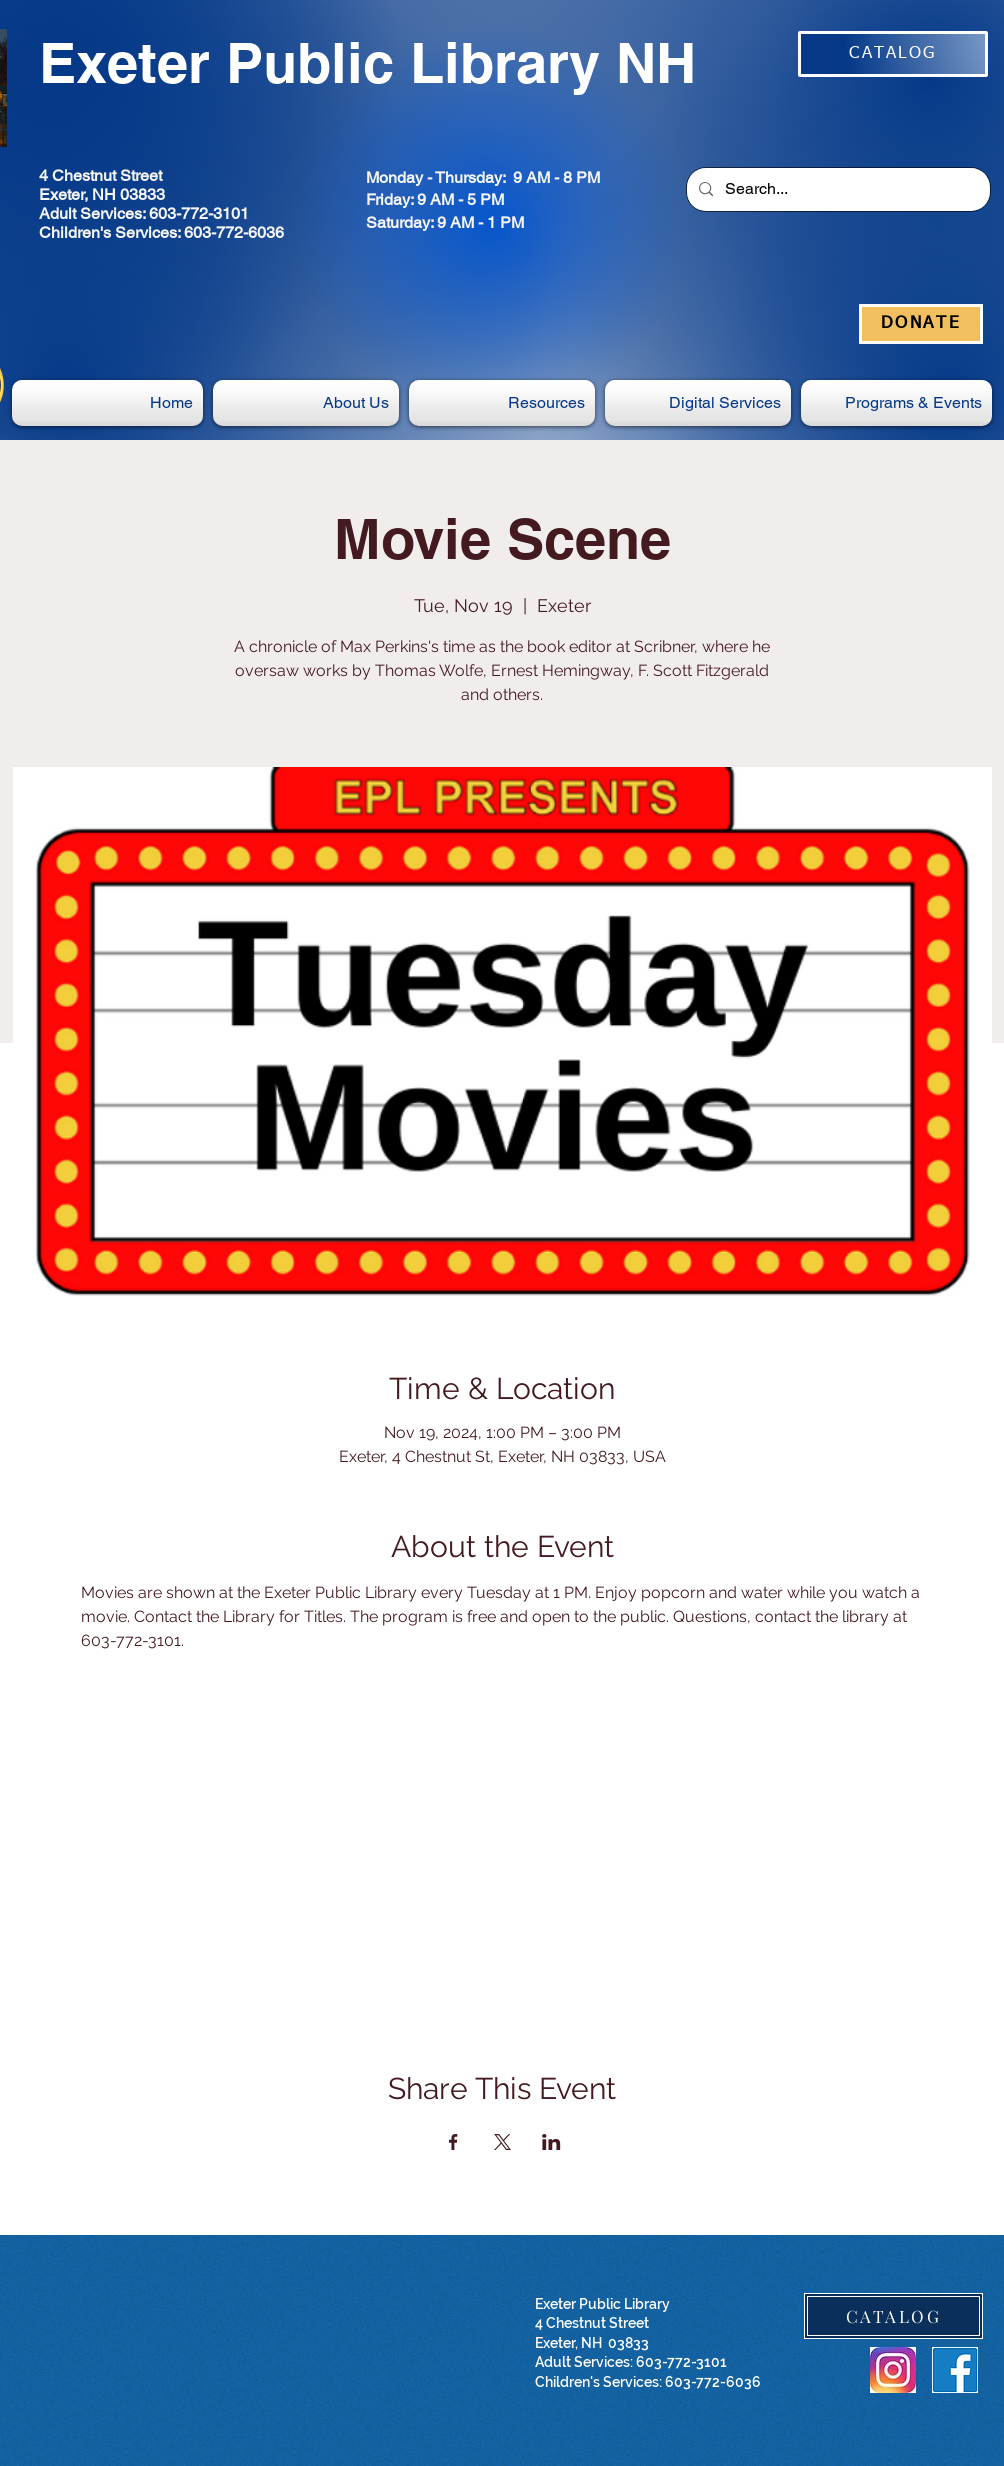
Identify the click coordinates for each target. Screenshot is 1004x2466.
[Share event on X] (502, 2142)
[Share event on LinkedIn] (551, 2142)
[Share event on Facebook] (453, 2142)
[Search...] (836, 189)
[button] (698, 403)
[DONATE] (921, 324)
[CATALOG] (893, 54)
